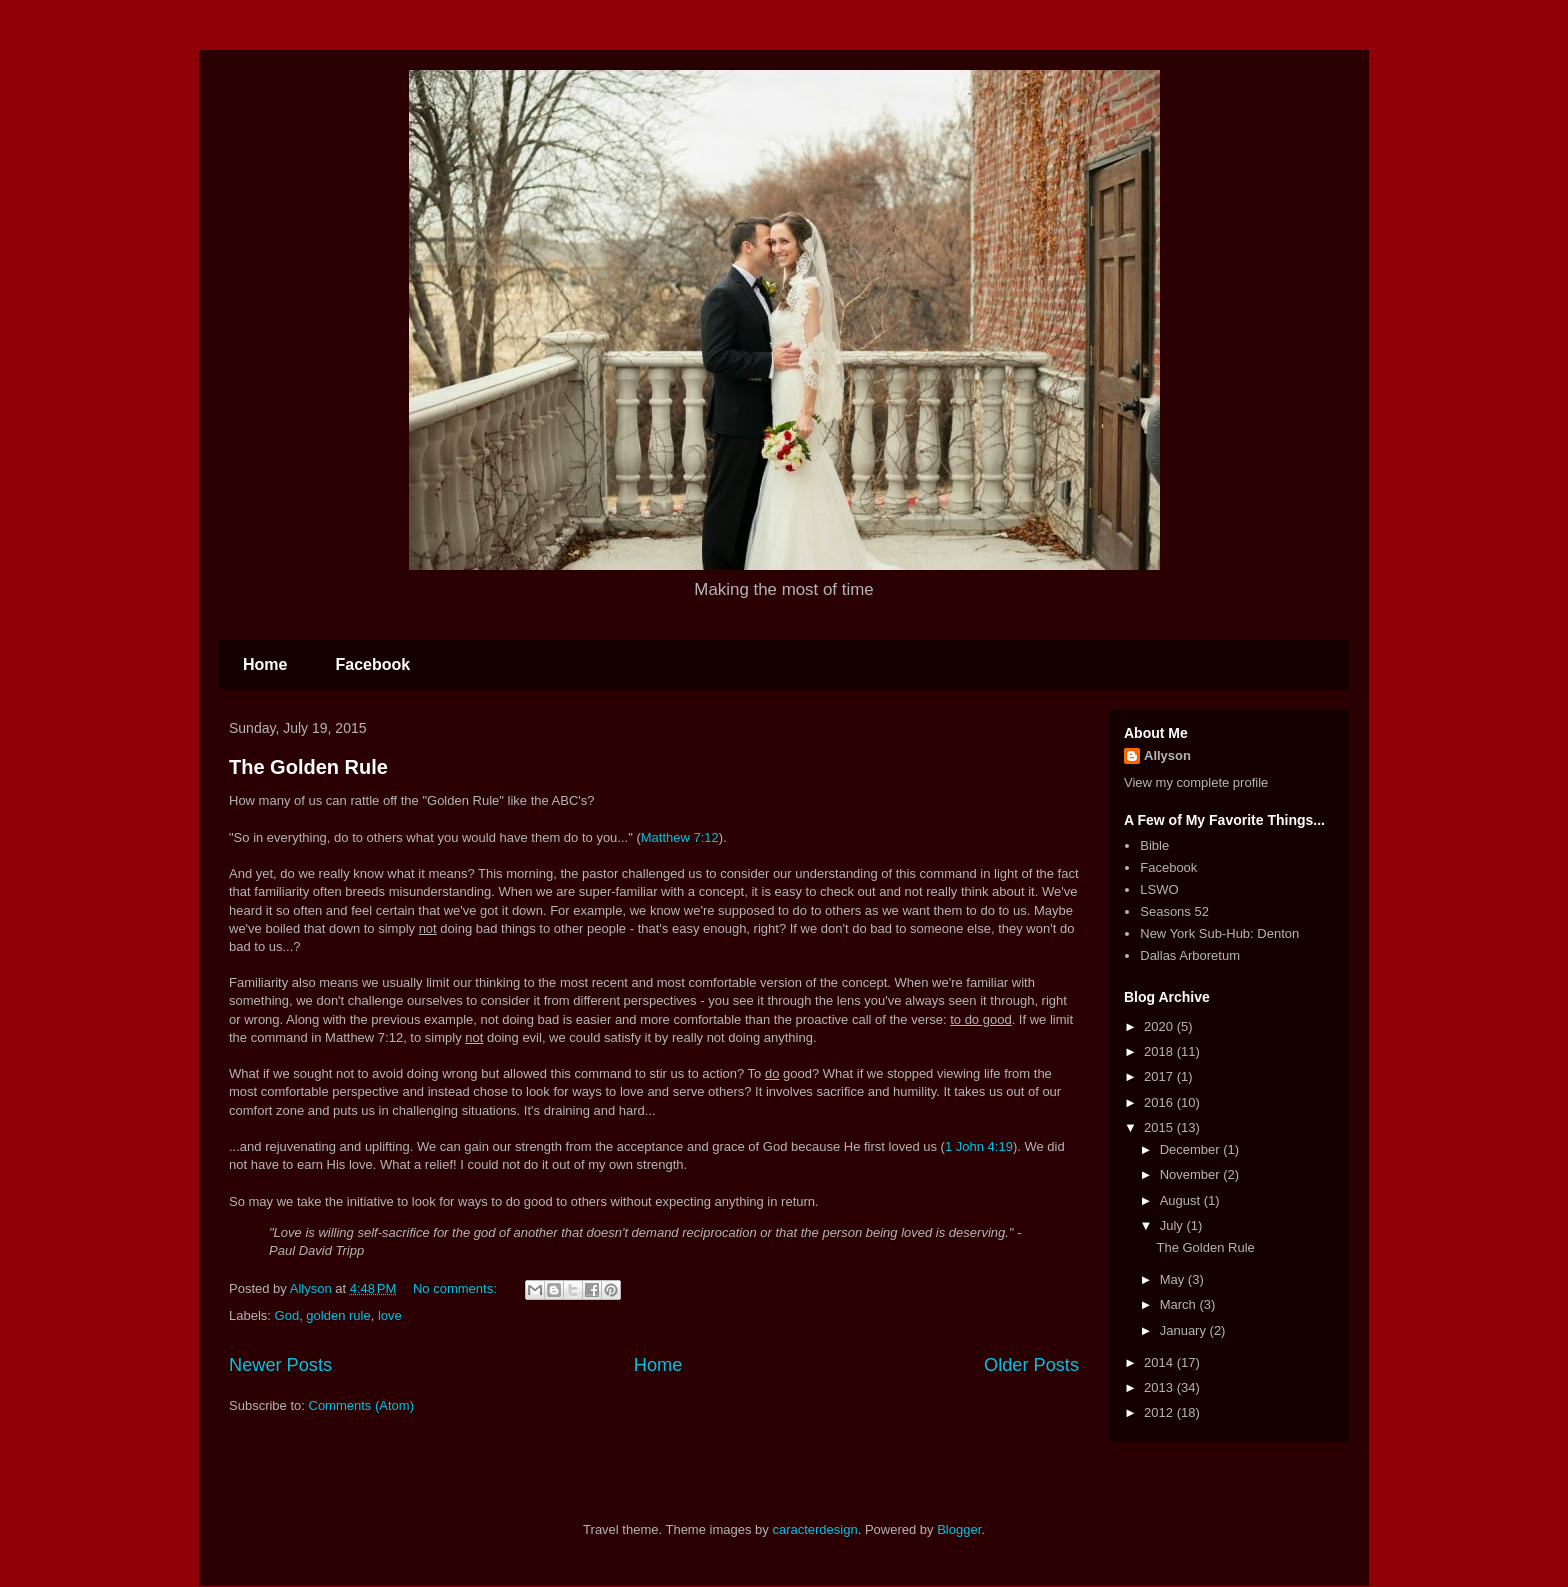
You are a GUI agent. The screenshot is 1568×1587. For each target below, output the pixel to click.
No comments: (456, 1288)
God (287, 1315)
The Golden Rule (308, 767)
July (1173, 1225)
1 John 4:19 (979, 1146)
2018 (1160, 1051)
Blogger (959, 1529)
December (1192, 1149)
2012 (1160, 1412)
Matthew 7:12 (680, 837)
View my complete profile (1196, 782)
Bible (1154, 845)
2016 (1160, 1102)
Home (265, 664)
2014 (1160, 1362)
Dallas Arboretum (1190, 955)
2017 (1160, 1076)
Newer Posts (280, 1365)
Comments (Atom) (361, 1405)
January (1185, 1330)
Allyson (1167, 755)
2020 (1160, 1026)
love (390, 1315)
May (1174, 1279)
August (1182, 1200)
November (1192, 1174)
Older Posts (1031, 1365)
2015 (1160, 1127)
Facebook (372, 664)
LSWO (1159, 889)
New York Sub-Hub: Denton (1219, 933)
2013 (1160, 1387)
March (1180, 1304)
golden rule (338, 1315)
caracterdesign (814, 1529)
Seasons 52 (1174, 911)
